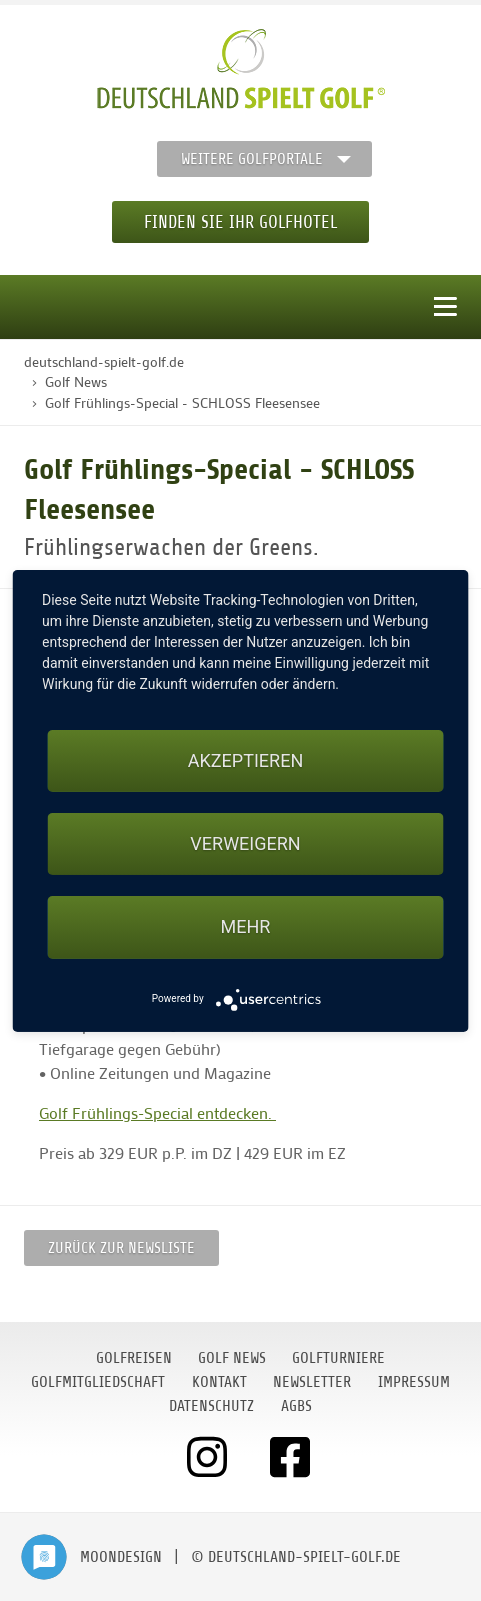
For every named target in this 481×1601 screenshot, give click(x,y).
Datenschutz (211, 1406)
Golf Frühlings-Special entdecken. (157, 1112)
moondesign (121, 1557)
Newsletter (312, 1382)
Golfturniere (338, 1358)
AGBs (296, 1406)
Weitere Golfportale (252, 159)
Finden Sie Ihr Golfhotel (240, 222)
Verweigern (245, 843)
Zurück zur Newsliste (121, 1248)
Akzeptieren (245, 760)
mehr (246, 926)
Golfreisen (134, 1358)
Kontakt (219, 1382)
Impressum (414, 1382)
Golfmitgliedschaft (98, 1382)
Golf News (232, 1358)
